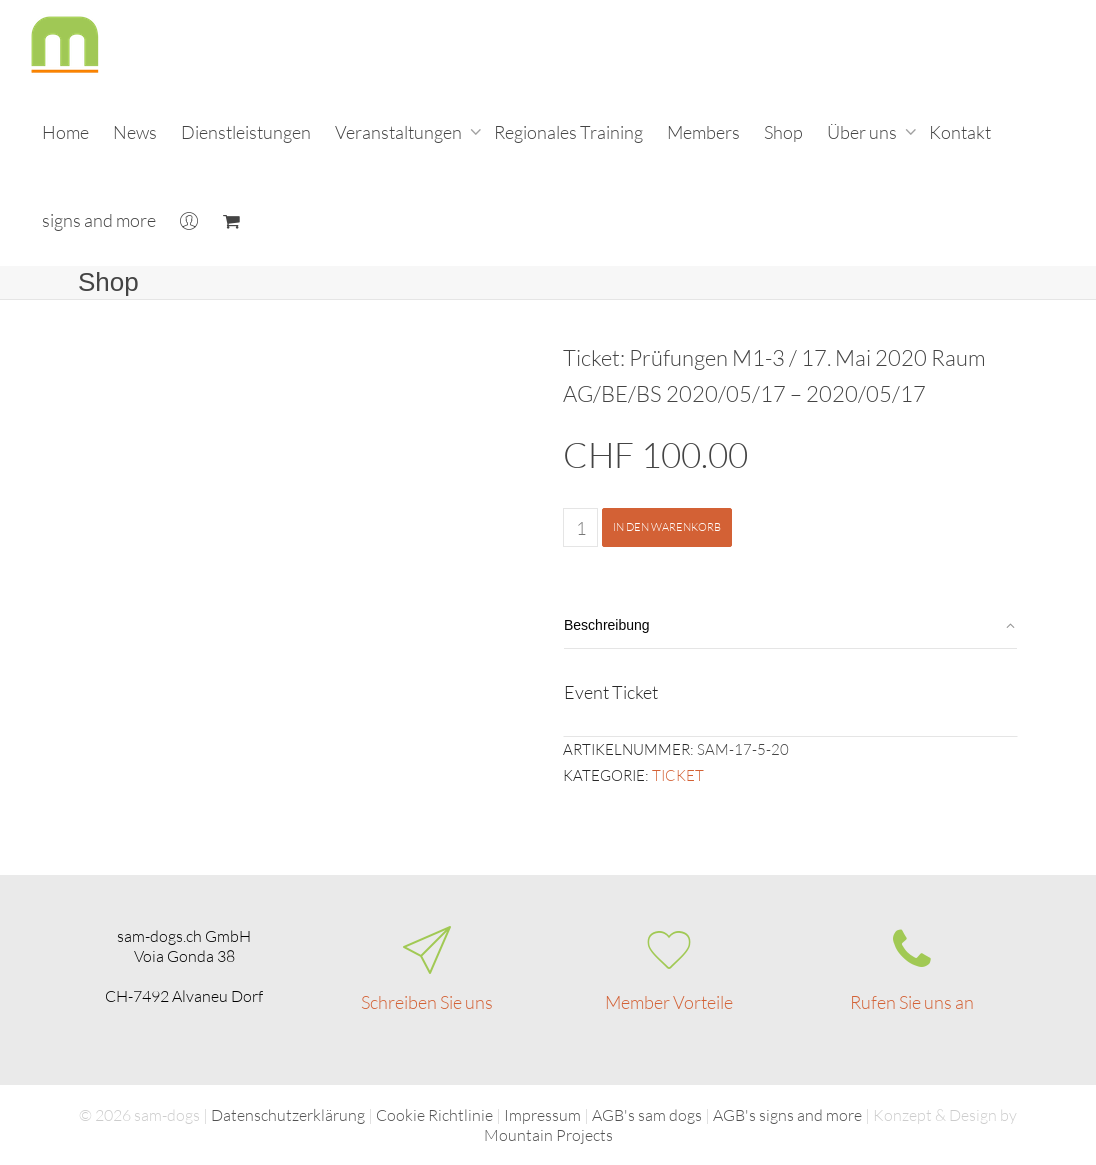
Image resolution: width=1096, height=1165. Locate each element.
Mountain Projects (548, 1135)
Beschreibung (607, 625)
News (135, 132)
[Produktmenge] (580, 527)
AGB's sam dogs (647, 1115)
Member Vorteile (669, 1002)
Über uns (863, 132)
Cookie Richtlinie (434, 1115)
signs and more (99, 220)
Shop (783, 132)
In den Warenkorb (667, 527)
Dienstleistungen (246, 132)
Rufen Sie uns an (912, 1002)
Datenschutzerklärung (288, 1115)
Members (703, 132)
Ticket (678, 775)
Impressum (542, 1115)
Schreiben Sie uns (427, 1002)
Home (65, 132)
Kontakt (960, 132)
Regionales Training (568, 132)
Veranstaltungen (400, 132)
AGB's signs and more (787, 1115)
